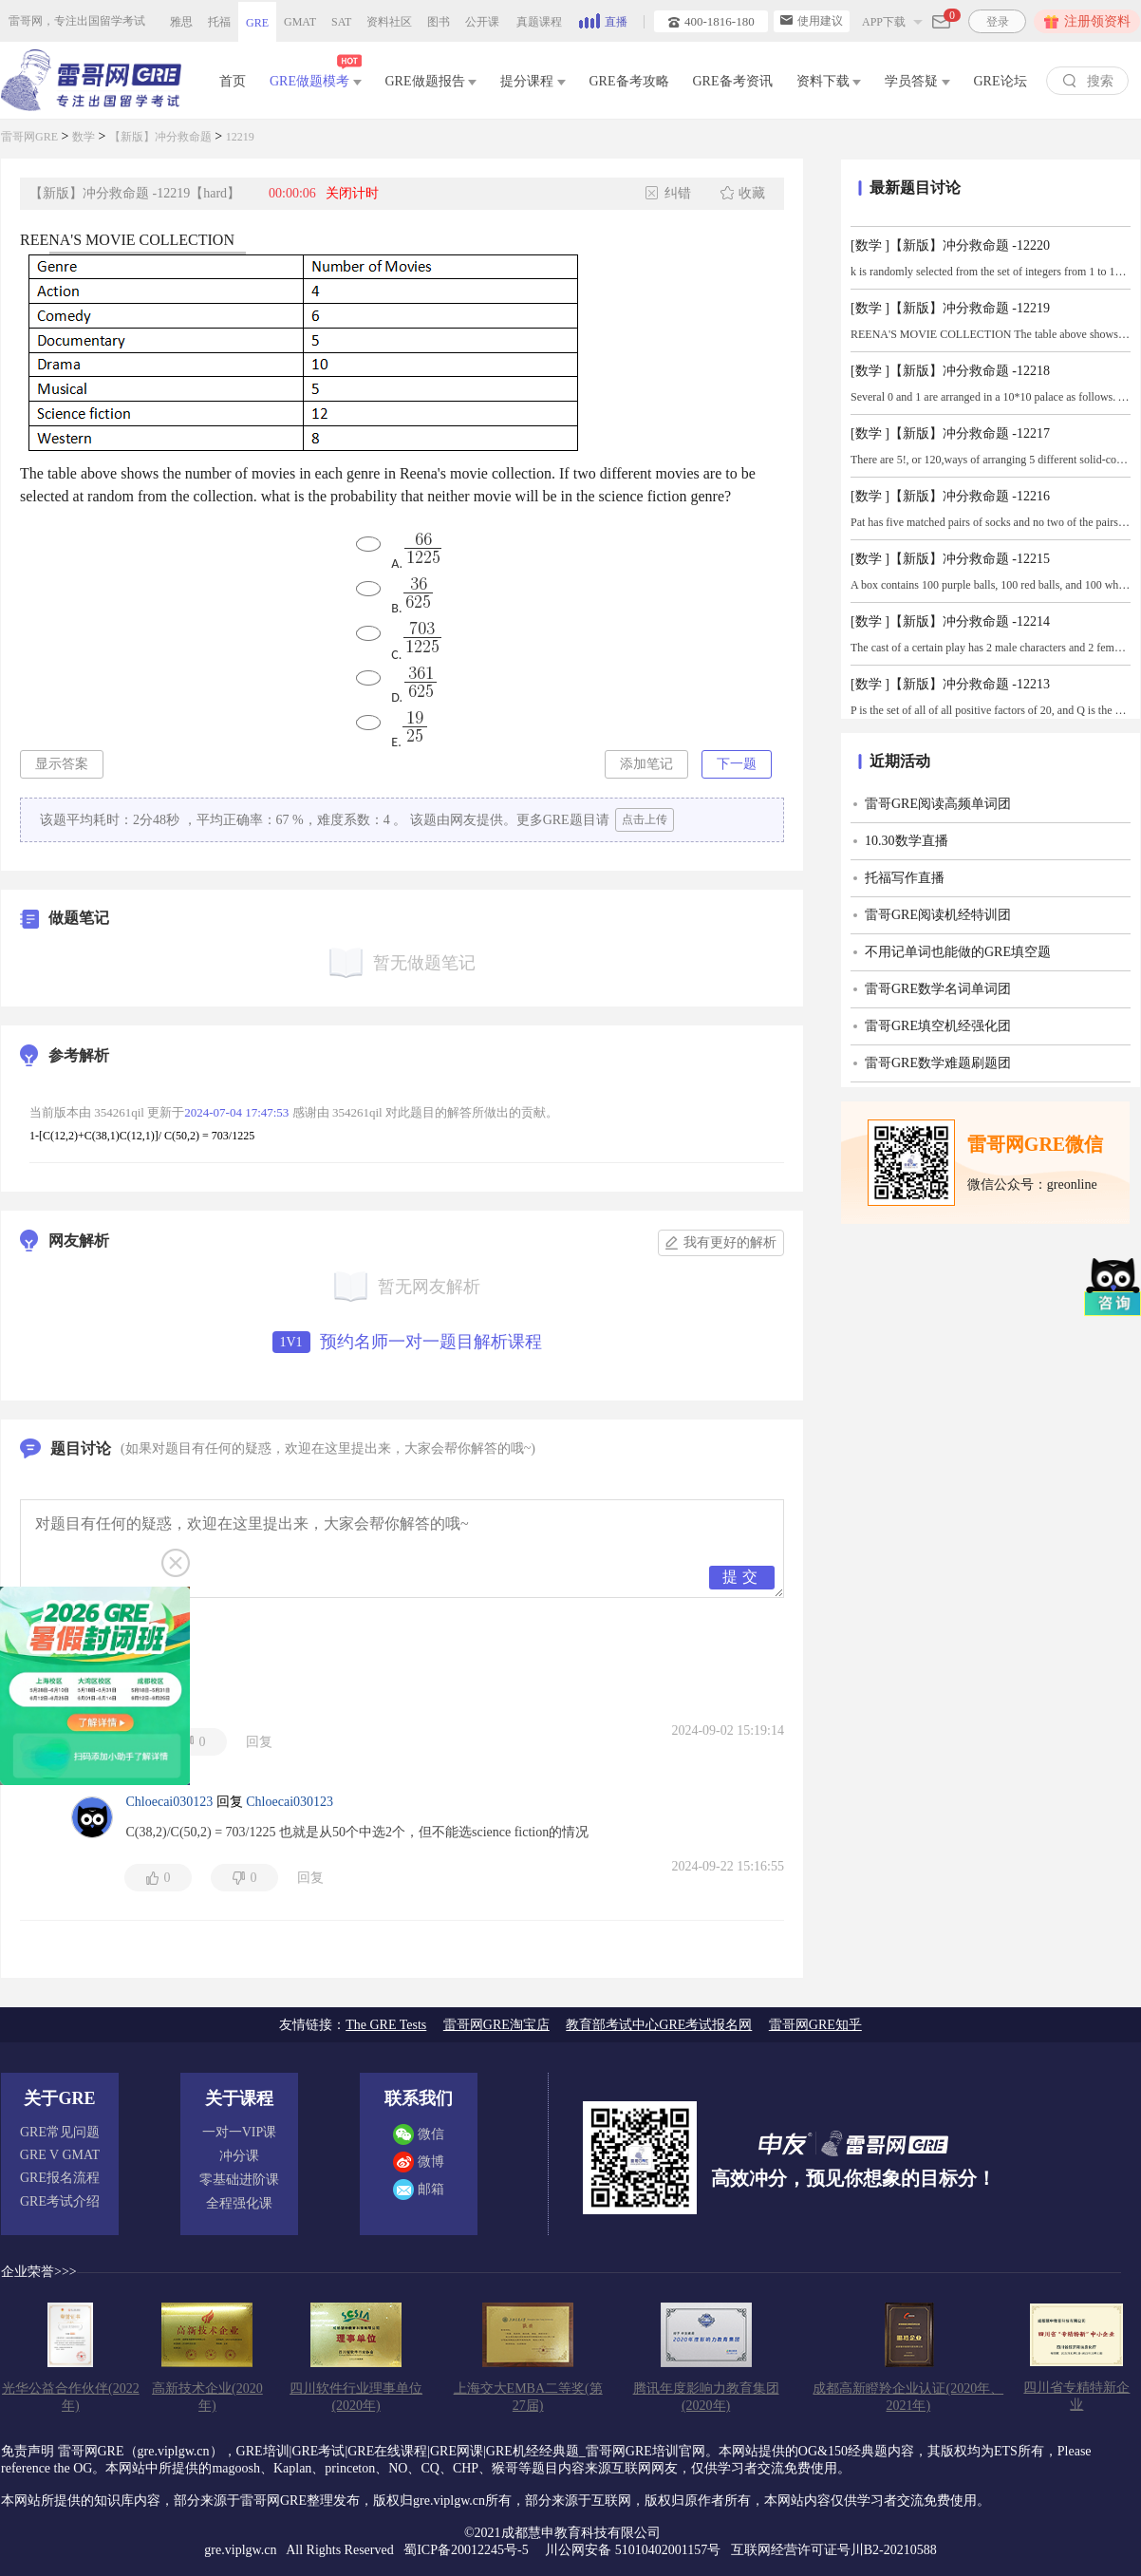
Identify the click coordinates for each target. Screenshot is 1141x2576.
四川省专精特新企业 (1076, 2396)
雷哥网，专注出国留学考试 (77, 21)
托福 (219, 21)
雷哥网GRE (29, 136)
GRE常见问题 (60, 2132)
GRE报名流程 (60, 2178)
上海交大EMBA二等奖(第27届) (528, 2397)
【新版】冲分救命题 (160, 136)
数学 (83, 136)
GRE (257, 22)
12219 (240, 136)
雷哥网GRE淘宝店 (496, 2025)
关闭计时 (352, 193)
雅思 (181, 21)
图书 (438, 21)
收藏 (742, 193)
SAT (341, 21)
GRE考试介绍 (60, 2201)
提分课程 (533, 81)
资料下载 (829, 81)
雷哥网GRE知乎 (815, 2025)
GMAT (300, 21)
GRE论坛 (1000, 81)
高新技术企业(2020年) (207, 2397)
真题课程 (539, 21)
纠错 (668, 193)
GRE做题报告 (431, 81)
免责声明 (27, 2451)
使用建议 (811, 21)
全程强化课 (239, 2203)
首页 (232, 81)
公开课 (482, 21)
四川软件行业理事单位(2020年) (356, 2397)
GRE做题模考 (316, 77)
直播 (603, 19)
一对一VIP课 (239, 2132)
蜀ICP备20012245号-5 (467, 2550)
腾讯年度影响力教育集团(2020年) (706, 2397)
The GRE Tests (386, 2025)
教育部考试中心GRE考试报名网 (659, 2025)
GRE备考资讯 (733, 81)
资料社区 (389, 21)
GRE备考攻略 (629, 81)
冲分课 (239, 2156)
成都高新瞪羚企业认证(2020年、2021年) (908, 2397)
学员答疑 (917, 81)
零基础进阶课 (239, 2179)
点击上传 (644, 819)
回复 (259, 1742)
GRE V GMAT (60, 2155)
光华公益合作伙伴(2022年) (71, 2397)
